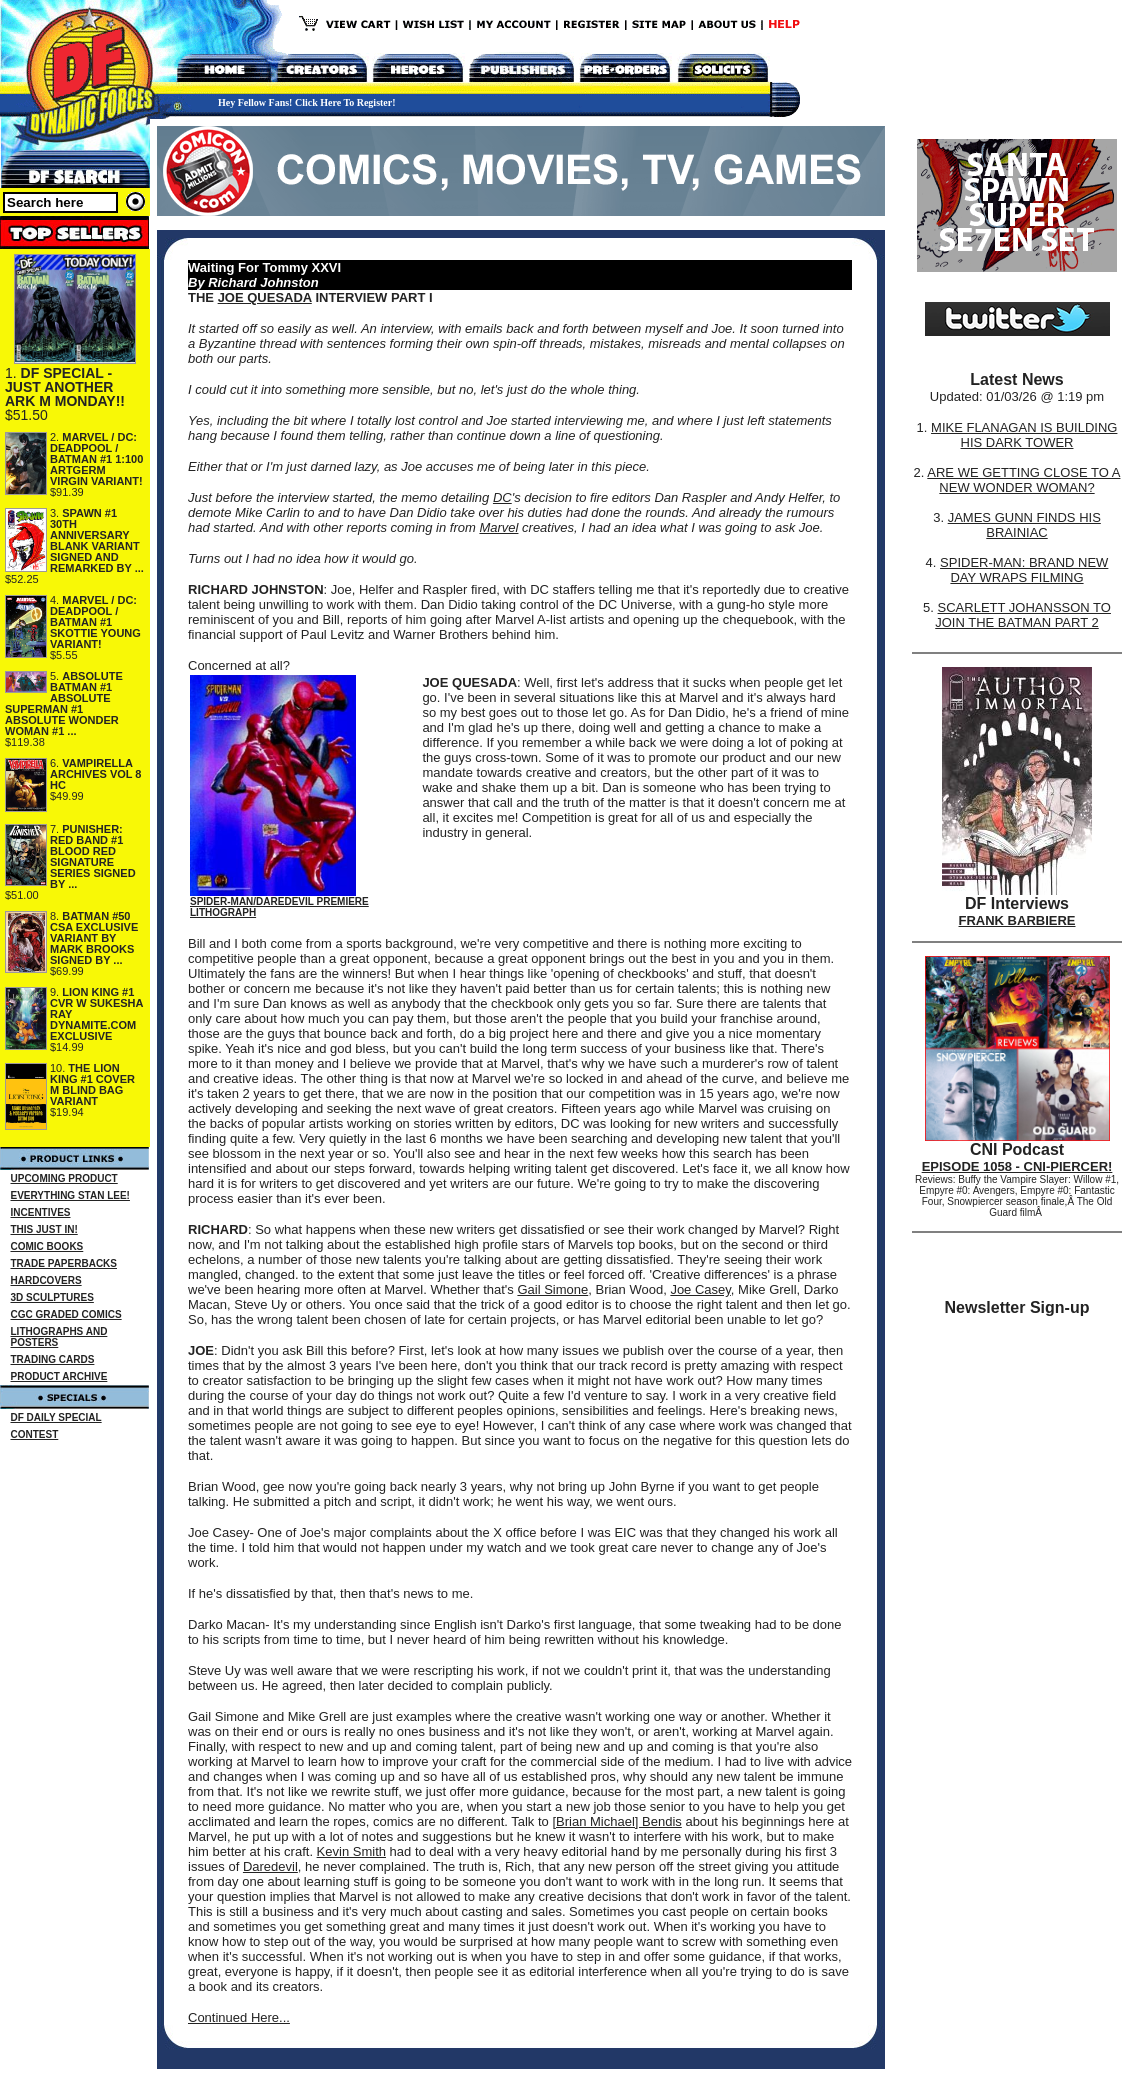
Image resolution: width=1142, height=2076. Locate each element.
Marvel (498, 527)
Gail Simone (552, 1289)
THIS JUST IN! (44, 1229)
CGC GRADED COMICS (66, 1314)
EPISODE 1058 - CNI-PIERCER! (1017, 1166)
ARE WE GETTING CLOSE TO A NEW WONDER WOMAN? (1023, 480)
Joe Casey (700, 1289)
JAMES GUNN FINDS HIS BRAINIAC (1024, 525)
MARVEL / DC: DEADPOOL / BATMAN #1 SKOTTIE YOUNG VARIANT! (95, 622)
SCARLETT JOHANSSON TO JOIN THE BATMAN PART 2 (1023, 615)
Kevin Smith (351, 1851)
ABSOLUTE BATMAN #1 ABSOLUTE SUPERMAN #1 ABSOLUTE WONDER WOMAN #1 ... (64, 703)
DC (502, 497)
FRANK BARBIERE (1017, 920)
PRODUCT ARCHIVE (59, 1376)
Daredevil (270, 1866)
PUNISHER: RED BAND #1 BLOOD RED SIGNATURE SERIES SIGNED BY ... (93, 856)
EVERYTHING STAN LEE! (70, 1195)
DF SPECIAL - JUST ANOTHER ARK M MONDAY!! (65, 387)
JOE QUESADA (265, 297)
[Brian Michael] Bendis (616, 1821)
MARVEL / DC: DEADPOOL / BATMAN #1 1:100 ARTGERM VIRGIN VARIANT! (96, 459)
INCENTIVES (41, 1212)
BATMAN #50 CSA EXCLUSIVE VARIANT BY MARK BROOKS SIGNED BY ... (94, 938)
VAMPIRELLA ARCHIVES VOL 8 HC (96, 774)
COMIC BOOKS (47, 1246)
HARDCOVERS (46, 1280)
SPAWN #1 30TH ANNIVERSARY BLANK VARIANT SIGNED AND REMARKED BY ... (97, 540)
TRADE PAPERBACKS (64, 1263)
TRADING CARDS (53, 1359)
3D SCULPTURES (52, 1297)
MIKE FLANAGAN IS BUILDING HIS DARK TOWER (1024, 435)
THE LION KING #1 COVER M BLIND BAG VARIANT (92, 1084)
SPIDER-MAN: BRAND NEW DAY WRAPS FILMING (1024, 570)
